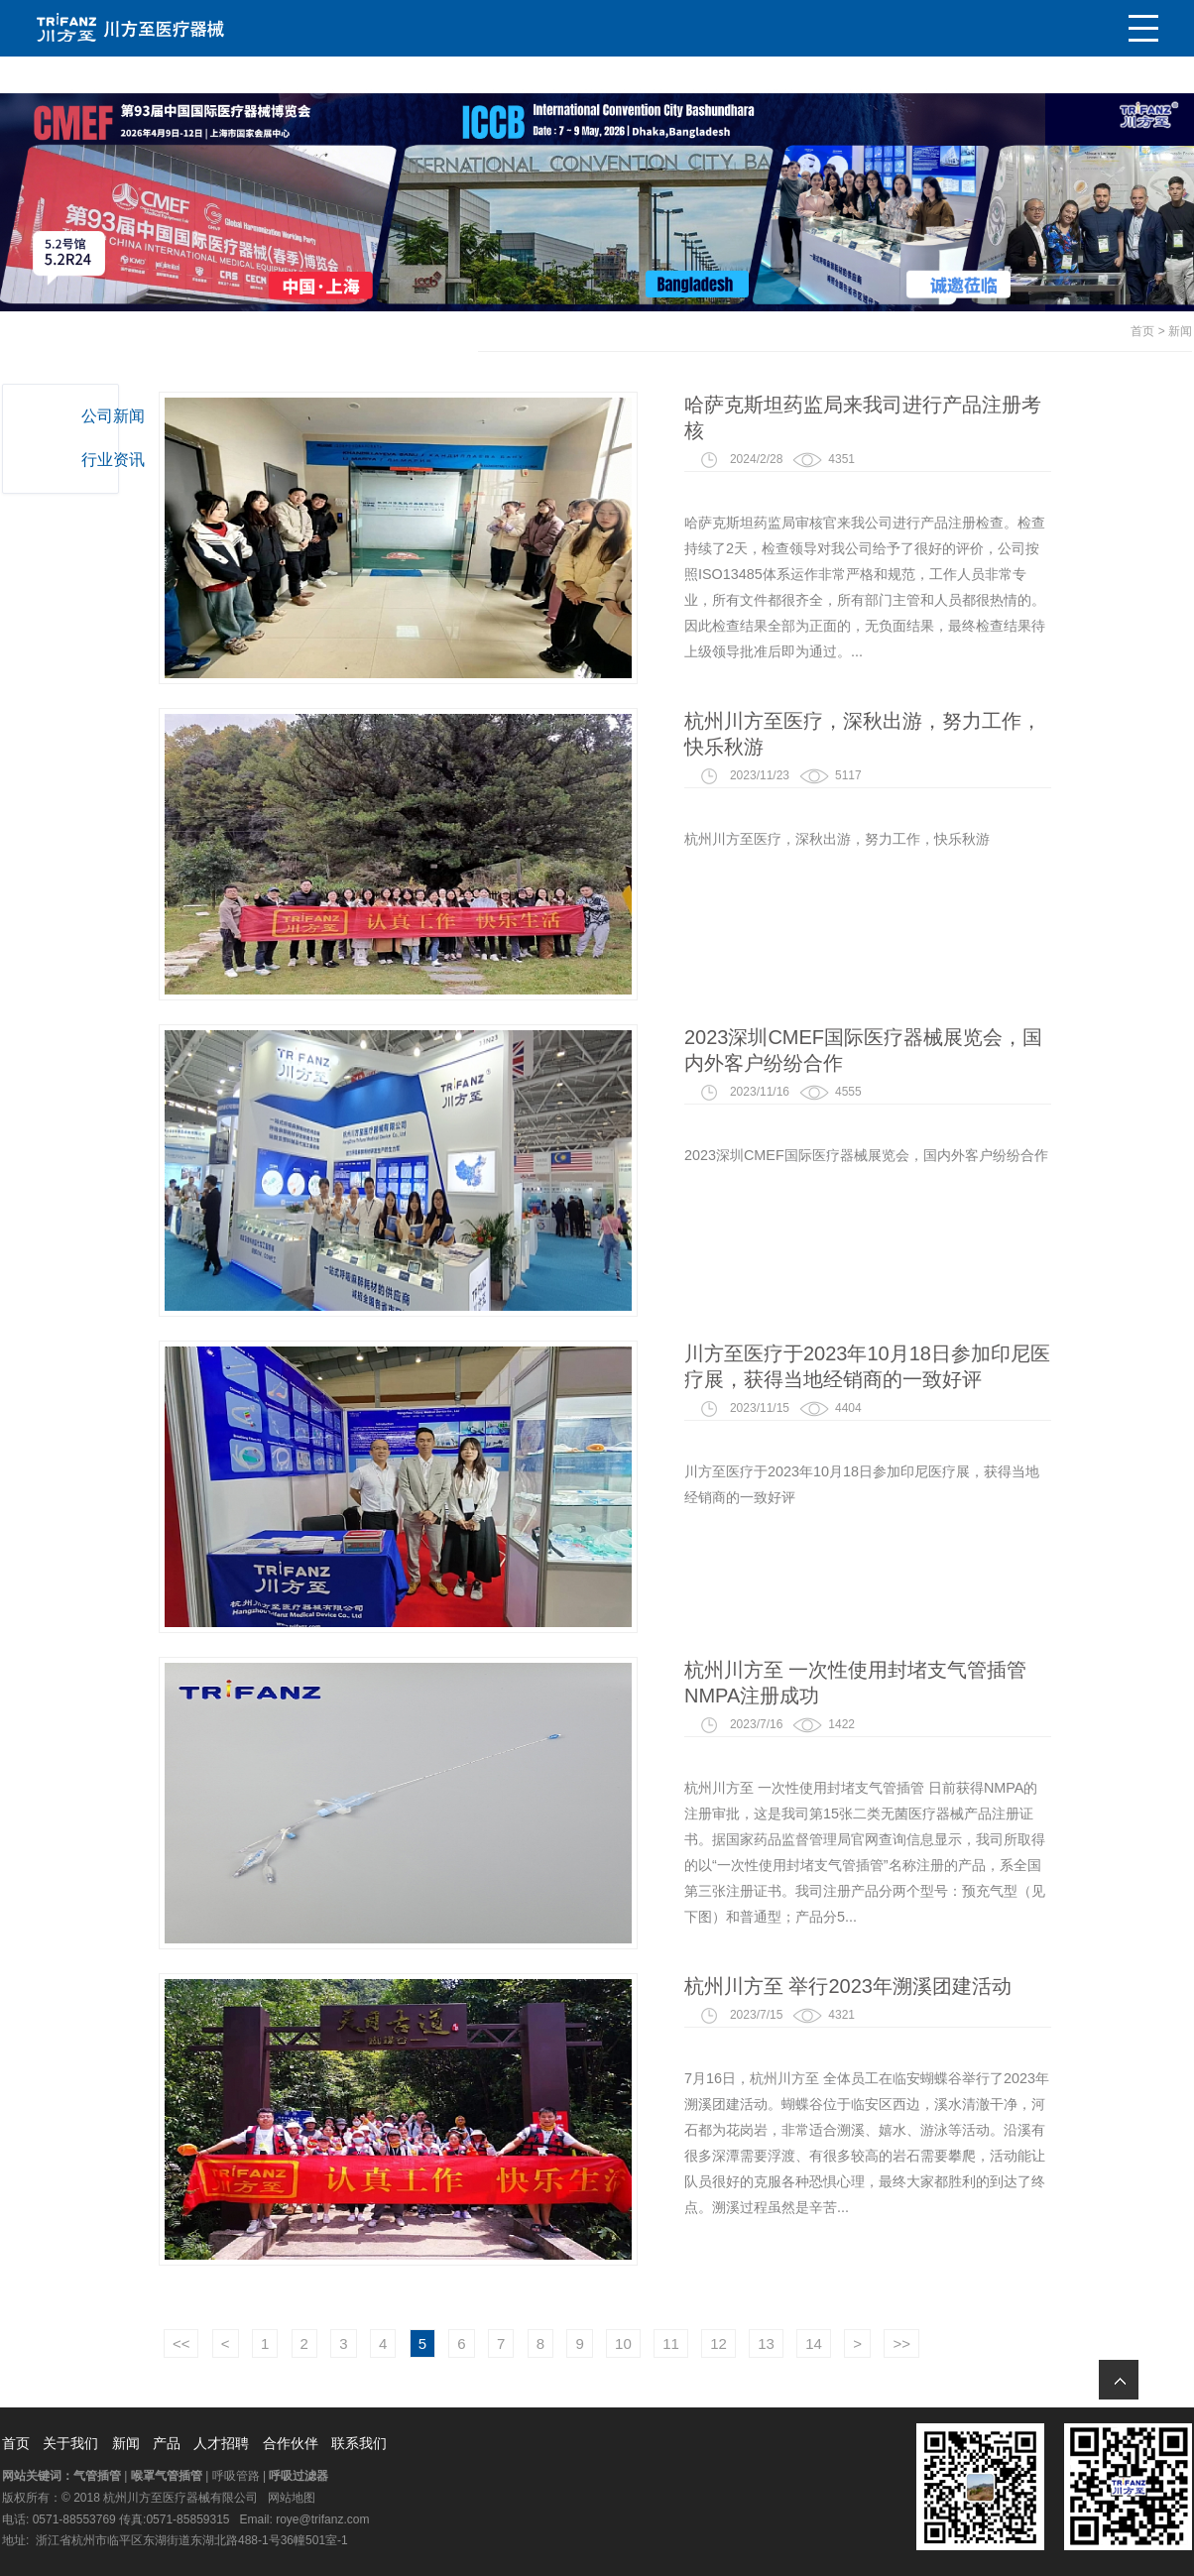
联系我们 (359, 2443)
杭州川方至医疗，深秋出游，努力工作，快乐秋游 (981, 734)
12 (837, 2343)
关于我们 (70, 2443)
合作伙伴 (290, 2443)
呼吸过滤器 (298, 2476)
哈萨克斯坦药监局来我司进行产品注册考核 (981, 417)
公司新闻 (120, 416)
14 (932, 2343)
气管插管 (97, 2476)
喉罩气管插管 (166, 2476)
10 (742, 2343)
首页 (1142, 331)
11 (789, 2343)
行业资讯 (120, 459)
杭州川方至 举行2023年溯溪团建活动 (967, 1986)
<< (300, 2343)
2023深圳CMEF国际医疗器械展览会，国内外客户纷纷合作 (982, 1050)
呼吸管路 (236, 2476)
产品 (166, 2443)
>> (1020, 2343)
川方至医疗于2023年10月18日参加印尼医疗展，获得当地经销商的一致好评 (986, 1366)
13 (885, 2343)
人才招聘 (221, 2443)
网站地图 (291, 2498)
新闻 (1180, 331)
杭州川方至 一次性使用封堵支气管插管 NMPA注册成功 (974, 1682)
